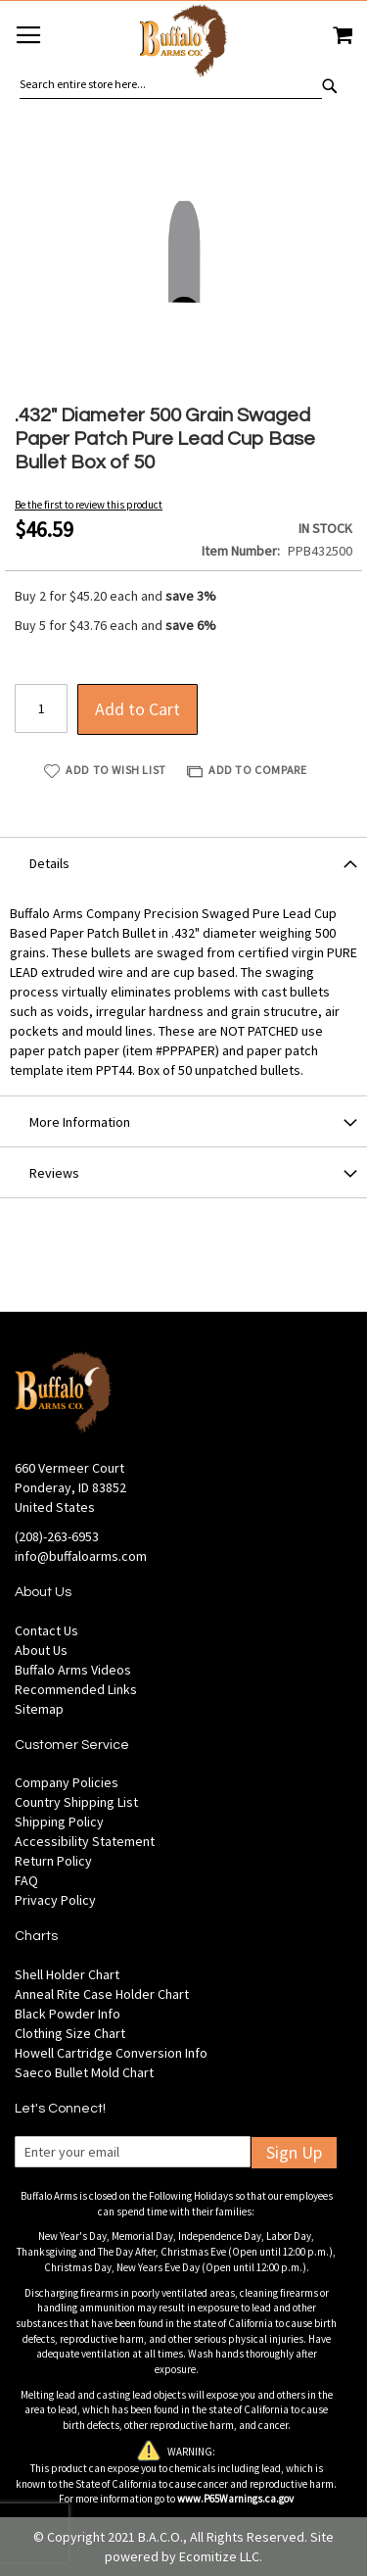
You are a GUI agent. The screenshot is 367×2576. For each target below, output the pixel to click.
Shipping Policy (59, 1821)
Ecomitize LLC (219, 2556)
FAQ (26, 1880)
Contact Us (46, 1630)
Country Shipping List (76, 1802)
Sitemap (39, 1709)
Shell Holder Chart (67, 1974)
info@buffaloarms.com (81, 1556)
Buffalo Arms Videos (73, 1669)
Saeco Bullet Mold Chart (84, 2072)
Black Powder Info (67, 2013)
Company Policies (66, 1782)
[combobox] (171, 84)
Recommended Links (76, 1689)
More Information (79, 1122)
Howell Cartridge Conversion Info (111, 2053)
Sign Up (294, 2152)
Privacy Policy (55, 1900)
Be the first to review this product (88, 504)
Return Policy (53, 1861)
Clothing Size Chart (70, 2033)
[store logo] (183, 43)
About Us (41, 1650)
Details (49, 863)
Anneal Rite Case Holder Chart (102, 1994)
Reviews (54, 1173)
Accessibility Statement (85, 1841)
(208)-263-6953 (57, 1536)
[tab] (183, 862)
